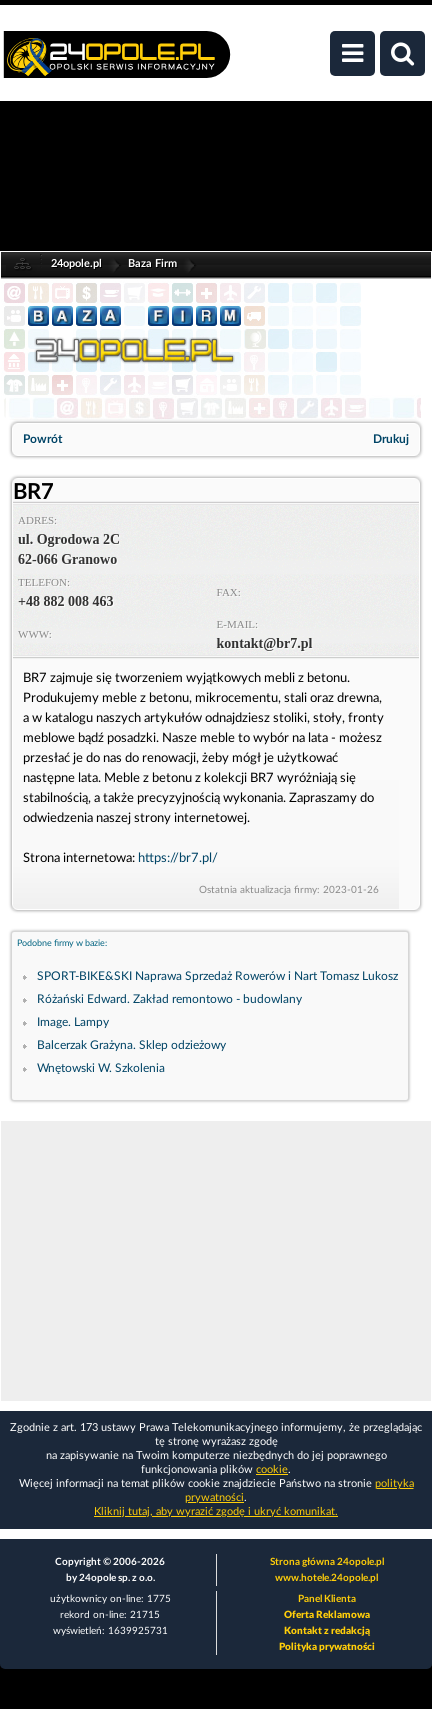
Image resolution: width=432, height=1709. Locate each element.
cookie (272, 1469)
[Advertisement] (216, 1261)
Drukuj (391, 439)
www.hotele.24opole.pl (326, 1578)
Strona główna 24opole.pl (327, 1562)
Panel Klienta (327, 1599)
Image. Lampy (73, 1022)
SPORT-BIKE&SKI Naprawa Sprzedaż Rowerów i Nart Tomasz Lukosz (217, 976)
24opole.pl (76, 263)
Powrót (42, 439)
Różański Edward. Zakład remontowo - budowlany (169, 999)
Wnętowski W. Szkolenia (101, 1068)
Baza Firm (152, 263)
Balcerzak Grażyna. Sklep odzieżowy (131, 1045)
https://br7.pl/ (178, 858)
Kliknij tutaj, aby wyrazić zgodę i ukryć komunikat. (216, 1511)
